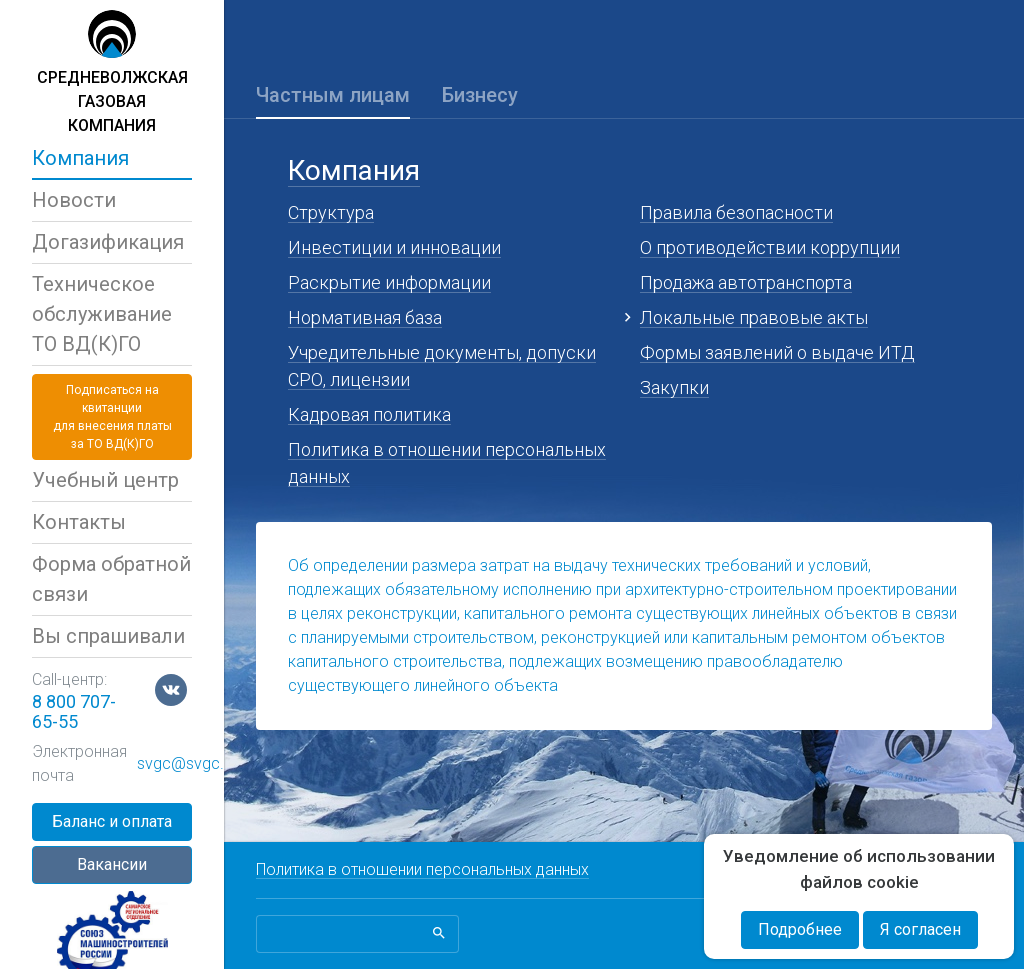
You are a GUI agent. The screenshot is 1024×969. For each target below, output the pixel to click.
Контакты (79, 522)
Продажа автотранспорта (746, 282)
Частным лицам (333, 95)
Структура (331, 212)
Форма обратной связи (111, 579)
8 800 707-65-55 (74, 711)
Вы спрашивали (108, 636)
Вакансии (112, 864)
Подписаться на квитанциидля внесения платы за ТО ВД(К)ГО (112, 417)
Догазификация (108, 242)
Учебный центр (105, 480)
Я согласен (920, 929)
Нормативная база (365, 317)
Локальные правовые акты (754, 317)
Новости (74, 200)
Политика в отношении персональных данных (422, 869)
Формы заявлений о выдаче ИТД (777, 352)
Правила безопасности (736, 212)
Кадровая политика (369, 414)
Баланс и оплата (112, 821)
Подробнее (800, 929)
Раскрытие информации (389, 282)
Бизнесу (480, 95)
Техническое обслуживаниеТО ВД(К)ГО (102, 314)
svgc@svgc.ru (187, 763)
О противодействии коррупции (770, 247)
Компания (80, 158)
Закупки (674, 387)
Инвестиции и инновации (394, 247)
